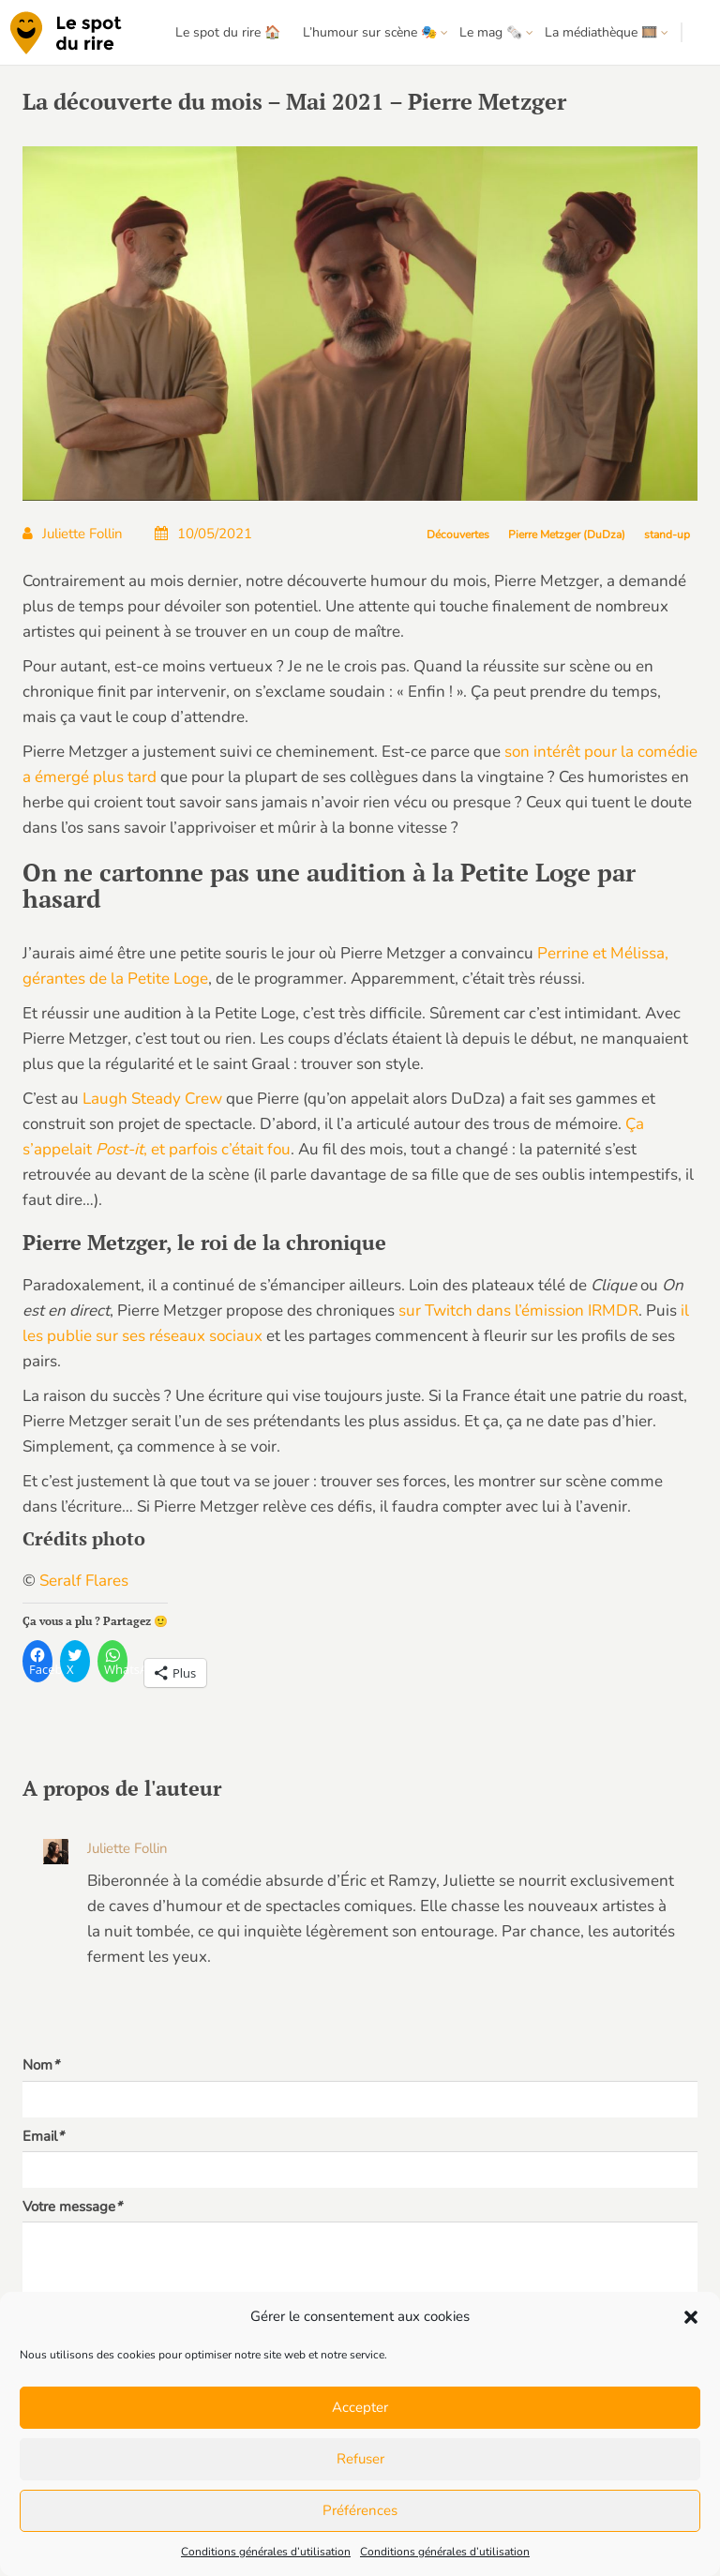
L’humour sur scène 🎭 (370, 32)
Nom (40, 2065)
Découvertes (458, 534)
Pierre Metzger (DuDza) (566, 534)
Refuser (360, 2458)
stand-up (667, 534)
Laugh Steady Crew (152, 1098)
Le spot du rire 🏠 (227, 32)
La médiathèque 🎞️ (601, 32)
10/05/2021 (203, 533)
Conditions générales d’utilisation (266, 2551)
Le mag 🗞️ (490, 32)
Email (43, 2136)
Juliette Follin (72, 533)
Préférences (360, 2510)
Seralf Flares (83, 1580)
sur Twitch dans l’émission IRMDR (518, 1310)
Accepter (360, 2407)
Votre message (72, 2206)
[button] (691, 2317)
